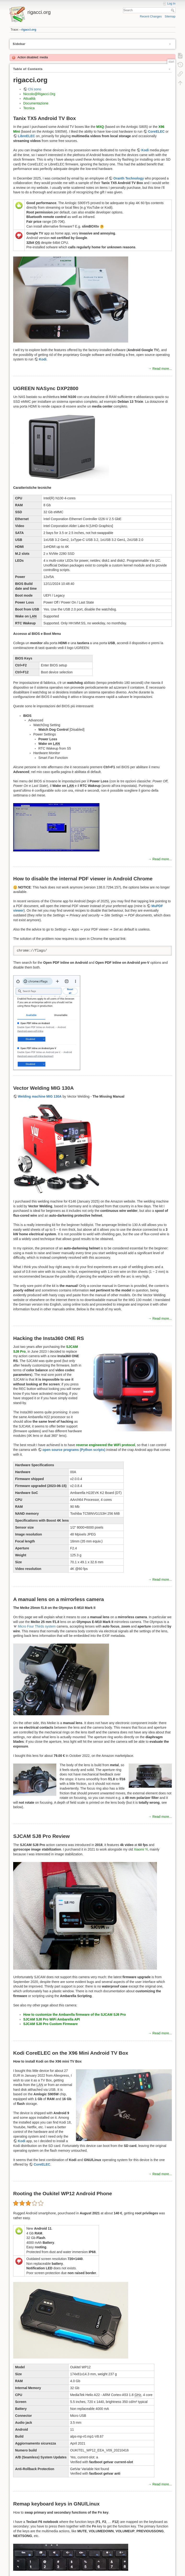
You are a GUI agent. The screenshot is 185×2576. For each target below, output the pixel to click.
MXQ (100, 127)
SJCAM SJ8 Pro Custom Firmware (50, 2024)
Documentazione (35, 103)
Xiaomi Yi (141, 1849)
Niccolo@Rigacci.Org (39, 94)
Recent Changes (151, 16)
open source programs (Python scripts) (73, 1450)
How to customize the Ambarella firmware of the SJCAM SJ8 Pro (74, 2014)
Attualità (29, 98)
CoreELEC (156, 131)
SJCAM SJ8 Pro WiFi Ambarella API (51, 2019)
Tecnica (29, 108)
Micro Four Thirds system (37, 1626)
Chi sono (34, 89)
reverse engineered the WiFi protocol (105, 1445)
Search (173, 10)
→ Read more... (160, 368)
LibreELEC (26, 136)
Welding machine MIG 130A (40, 1096)
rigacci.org (28, 29)
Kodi (145, 150)
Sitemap (170, 16)
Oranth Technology (128, 178)
